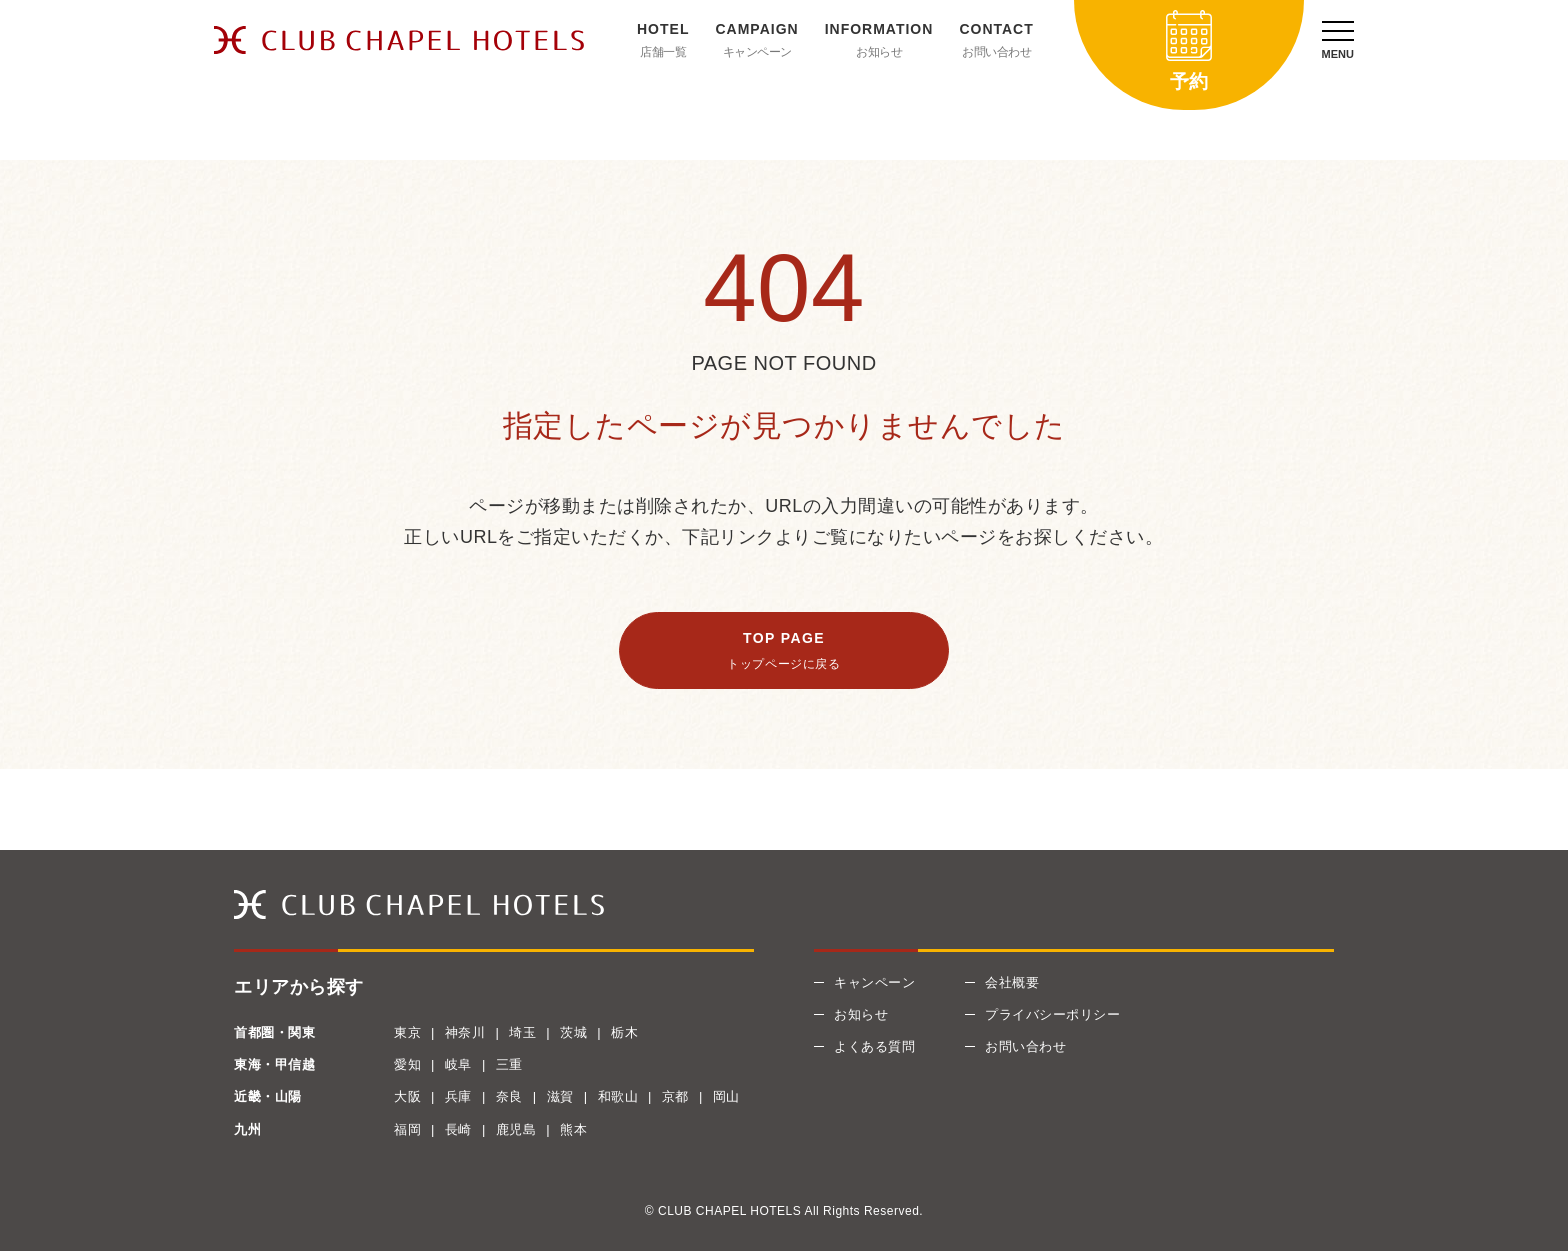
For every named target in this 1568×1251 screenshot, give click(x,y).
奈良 (509, 1096)
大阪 (407, 1096)
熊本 (573, 1129)
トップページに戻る (783, 664)
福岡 (407, 1129)
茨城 (573, 1032)
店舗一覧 (663, 52)
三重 (509, 1064)
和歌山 (618, 1096)
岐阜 (458, 1064)
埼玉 (522, 1032)
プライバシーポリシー (1052, 1014)
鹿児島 (516, 1129)
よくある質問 (874, 1046)
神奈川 (465, 1032)
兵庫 (458, 1096)
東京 (407, 1032)
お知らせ (879, 52)
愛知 (407, 1064)
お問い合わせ (996, 52)
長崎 (458, 1129)
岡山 (726, 1096)
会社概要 (1012, 982)
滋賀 (560, 1096)
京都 (675, 1096)
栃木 (624, 1032)
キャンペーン (757, 52)
